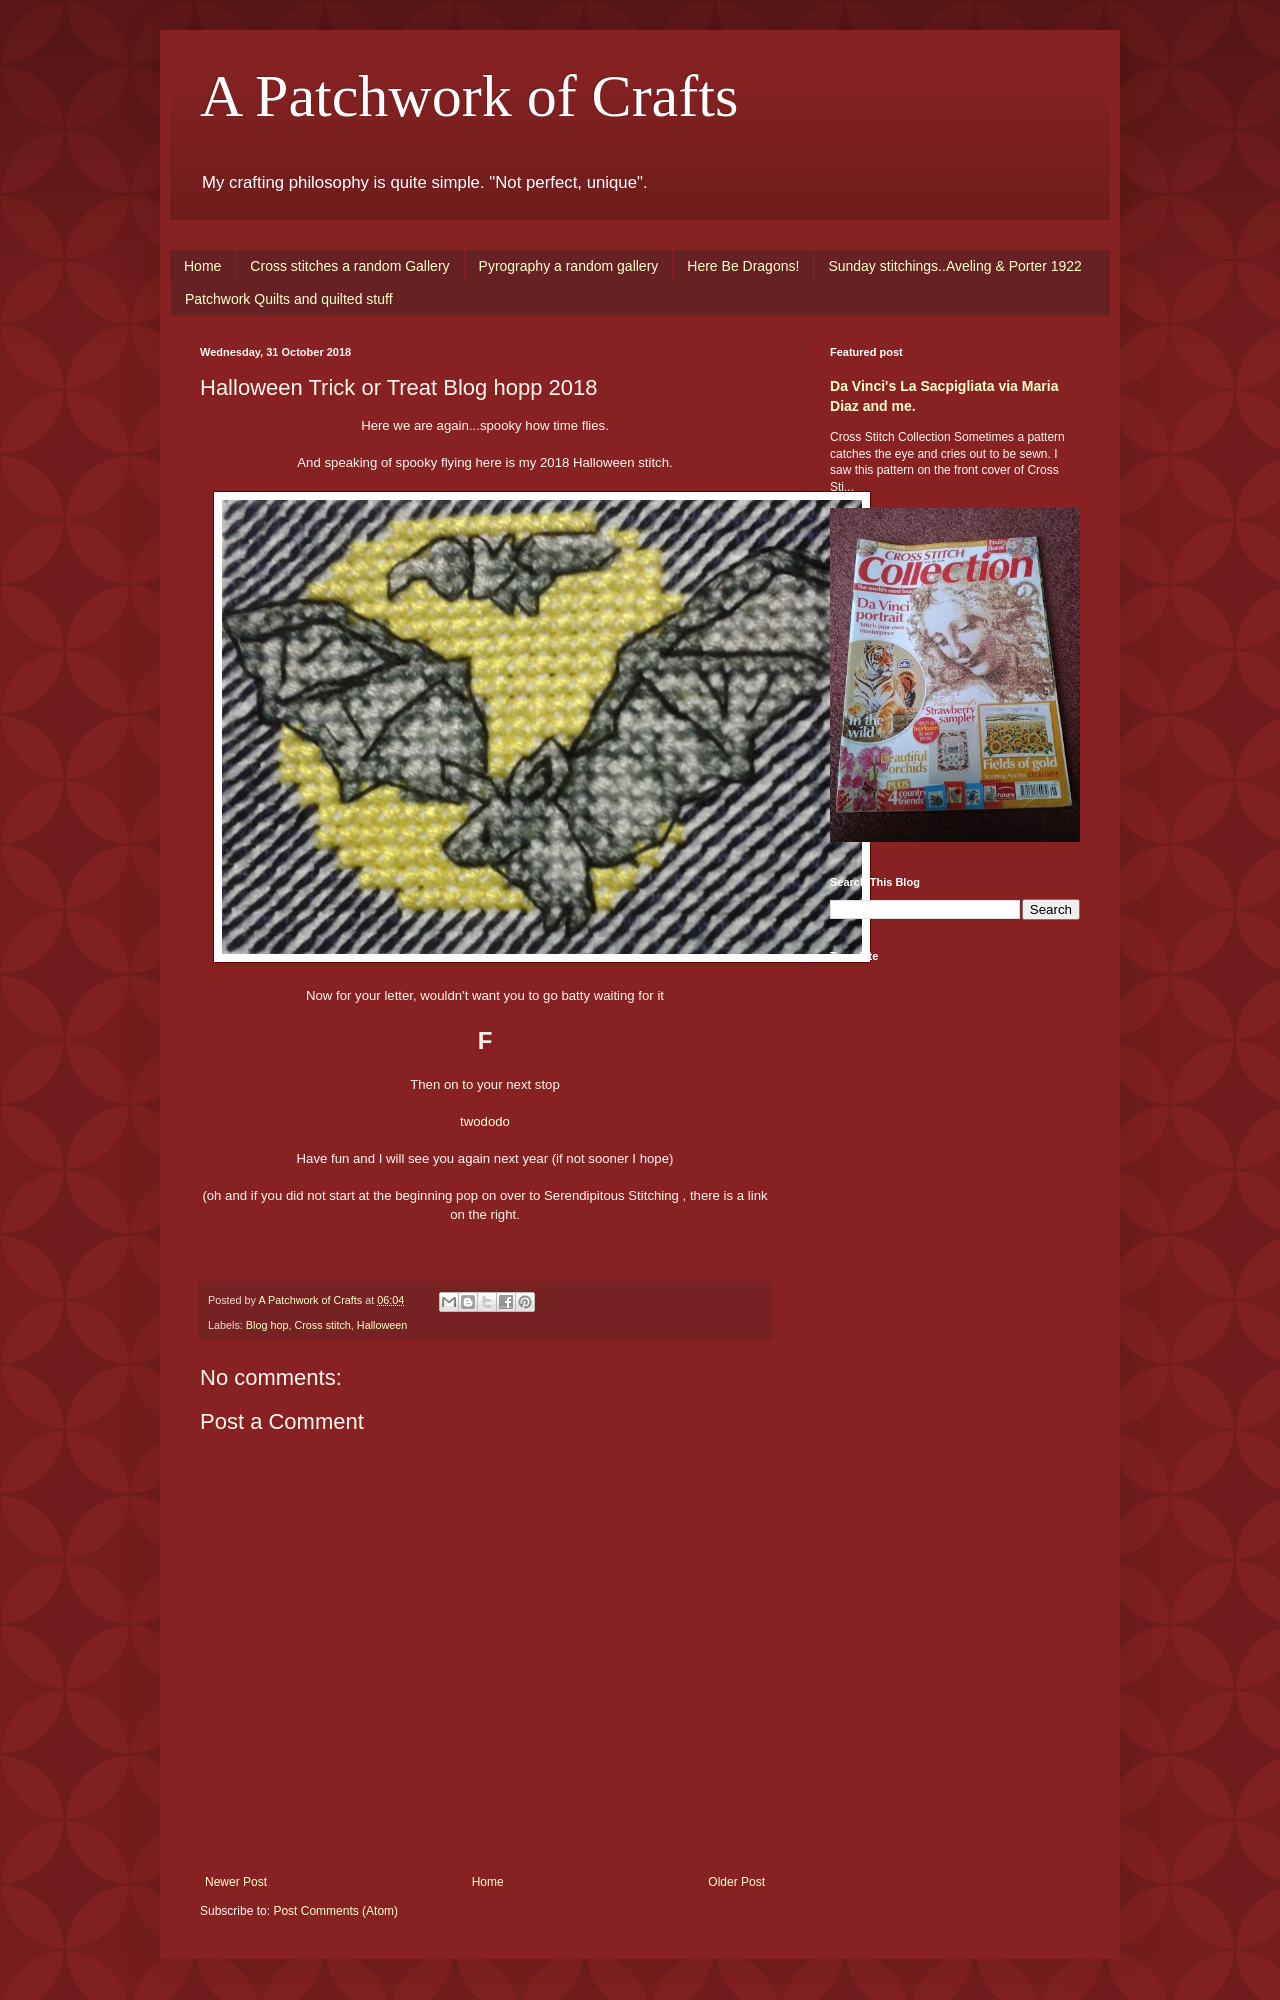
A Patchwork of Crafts (469, 96)
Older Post (736, 1882)
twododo (485, 1121)
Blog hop (267, 1325)
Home (202, 266)
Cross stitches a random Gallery (349, 266)
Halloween (382, 1325)
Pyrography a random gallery (569, 266)
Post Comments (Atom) (335, 1911)
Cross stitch (322, 1325)
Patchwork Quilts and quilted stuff (289, 299)
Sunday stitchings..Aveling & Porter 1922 (954, 266)
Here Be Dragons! (743, 266)
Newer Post (236, 1882)
